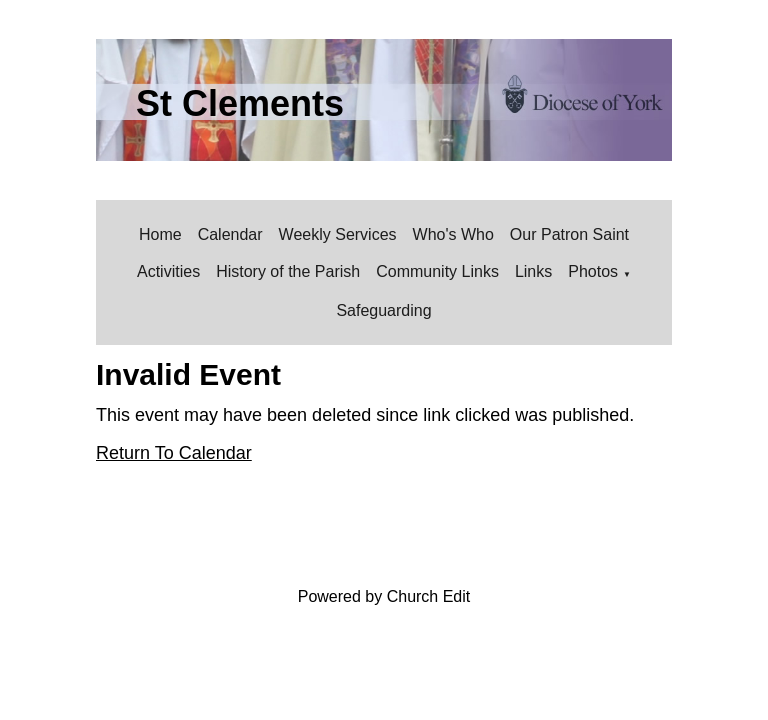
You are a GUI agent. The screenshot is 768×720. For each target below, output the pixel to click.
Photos (593, 271)
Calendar (230, 234)
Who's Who (453, 234)
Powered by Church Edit (384, 596)
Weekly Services (338, 234)
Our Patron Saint (569, 234)
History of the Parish (288, 271)
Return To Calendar (174, 453)
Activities (168, 271)
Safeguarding (383, 310)
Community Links (437, 271)
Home (160, 234)
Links (533, 271)
